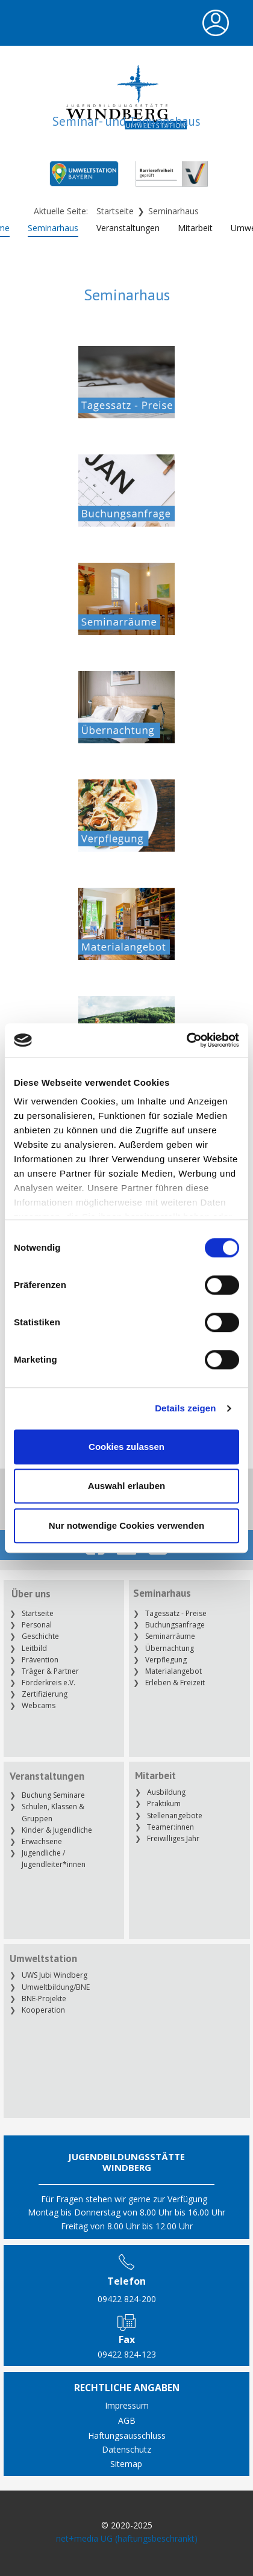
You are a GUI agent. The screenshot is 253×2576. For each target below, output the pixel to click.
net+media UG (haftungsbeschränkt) (127, 2538)
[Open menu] (215, 23)
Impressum (127, 2405)
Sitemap (126, 2463)
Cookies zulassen (126, 1446)
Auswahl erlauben (126, 1486)
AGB (127, 2420)
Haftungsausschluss (127, 2435)
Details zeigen (185, 1408)
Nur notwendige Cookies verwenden (126, 1525)
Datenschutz (126, 2449)
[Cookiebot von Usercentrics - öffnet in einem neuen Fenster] (186, 1040)
